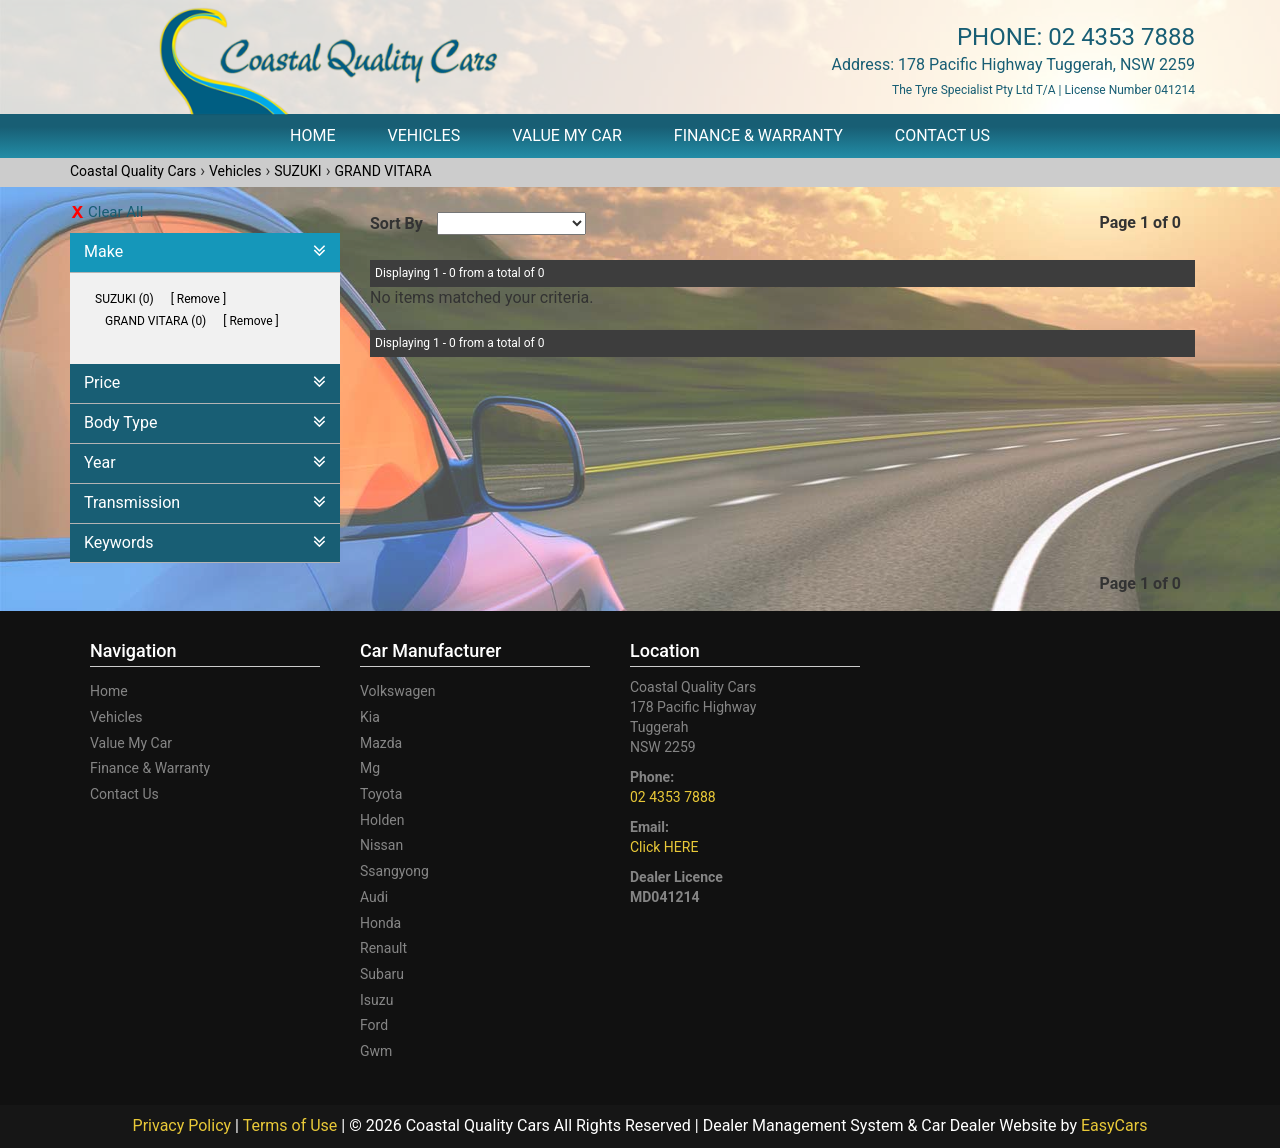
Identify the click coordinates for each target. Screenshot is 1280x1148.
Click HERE (664, 847)
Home (312, 135)
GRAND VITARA (382, 171)
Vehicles (424, 135)
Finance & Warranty (758, 135)
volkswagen (397, 691)
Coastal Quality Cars (133, 171)
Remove (198, 299)
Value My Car (567, 135)
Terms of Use (292, 1125)
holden (382, 820)
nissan (381, 845)
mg (370, 768)
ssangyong (394, 871)
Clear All (115, 212)
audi (374, 897)
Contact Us (942, 135)
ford (374, 1025)
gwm (376, 1051)
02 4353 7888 (1121, 37)
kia (370, 717)
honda (380, 923)
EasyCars (1114, 1125)
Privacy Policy (184, 1125)
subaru (382, 974)
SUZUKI (297, 171)
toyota (381, 794)
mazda (381, 743)
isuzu (376, 1000)
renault (383, 948)
